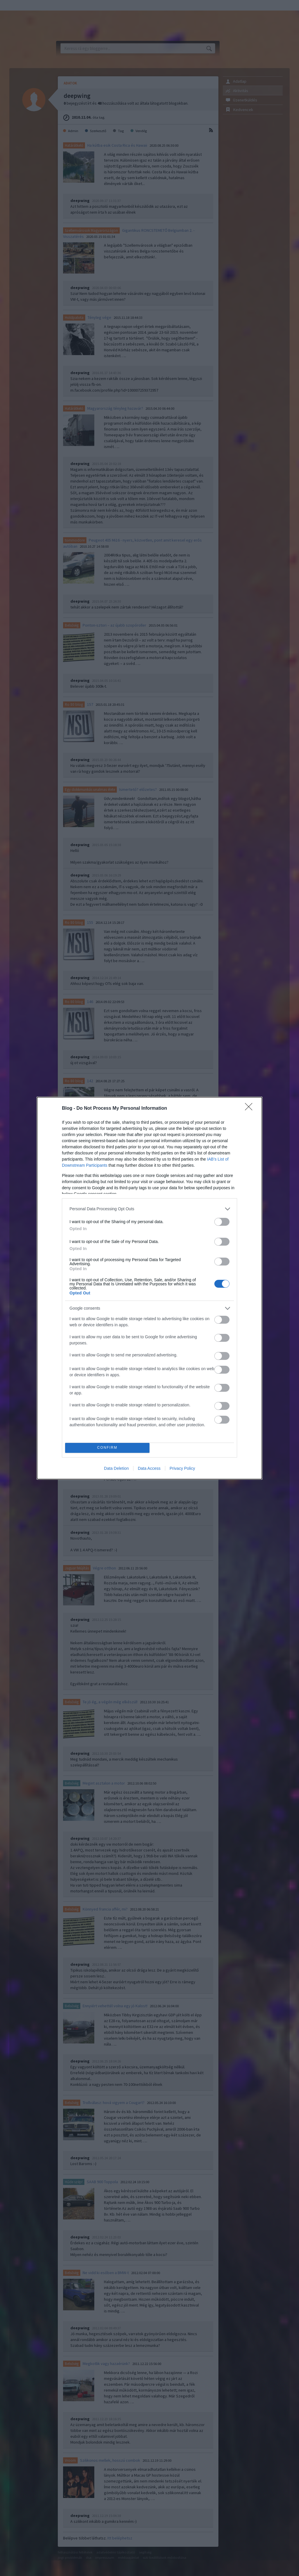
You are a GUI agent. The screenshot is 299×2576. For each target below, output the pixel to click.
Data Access (149, 1468)
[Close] (250, 1108)
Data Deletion (116, 1468)
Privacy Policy (182, 1468)
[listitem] (149, 1209)
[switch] (222, 1222)
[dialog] (149, 1288)
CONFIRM (107, 1448)
